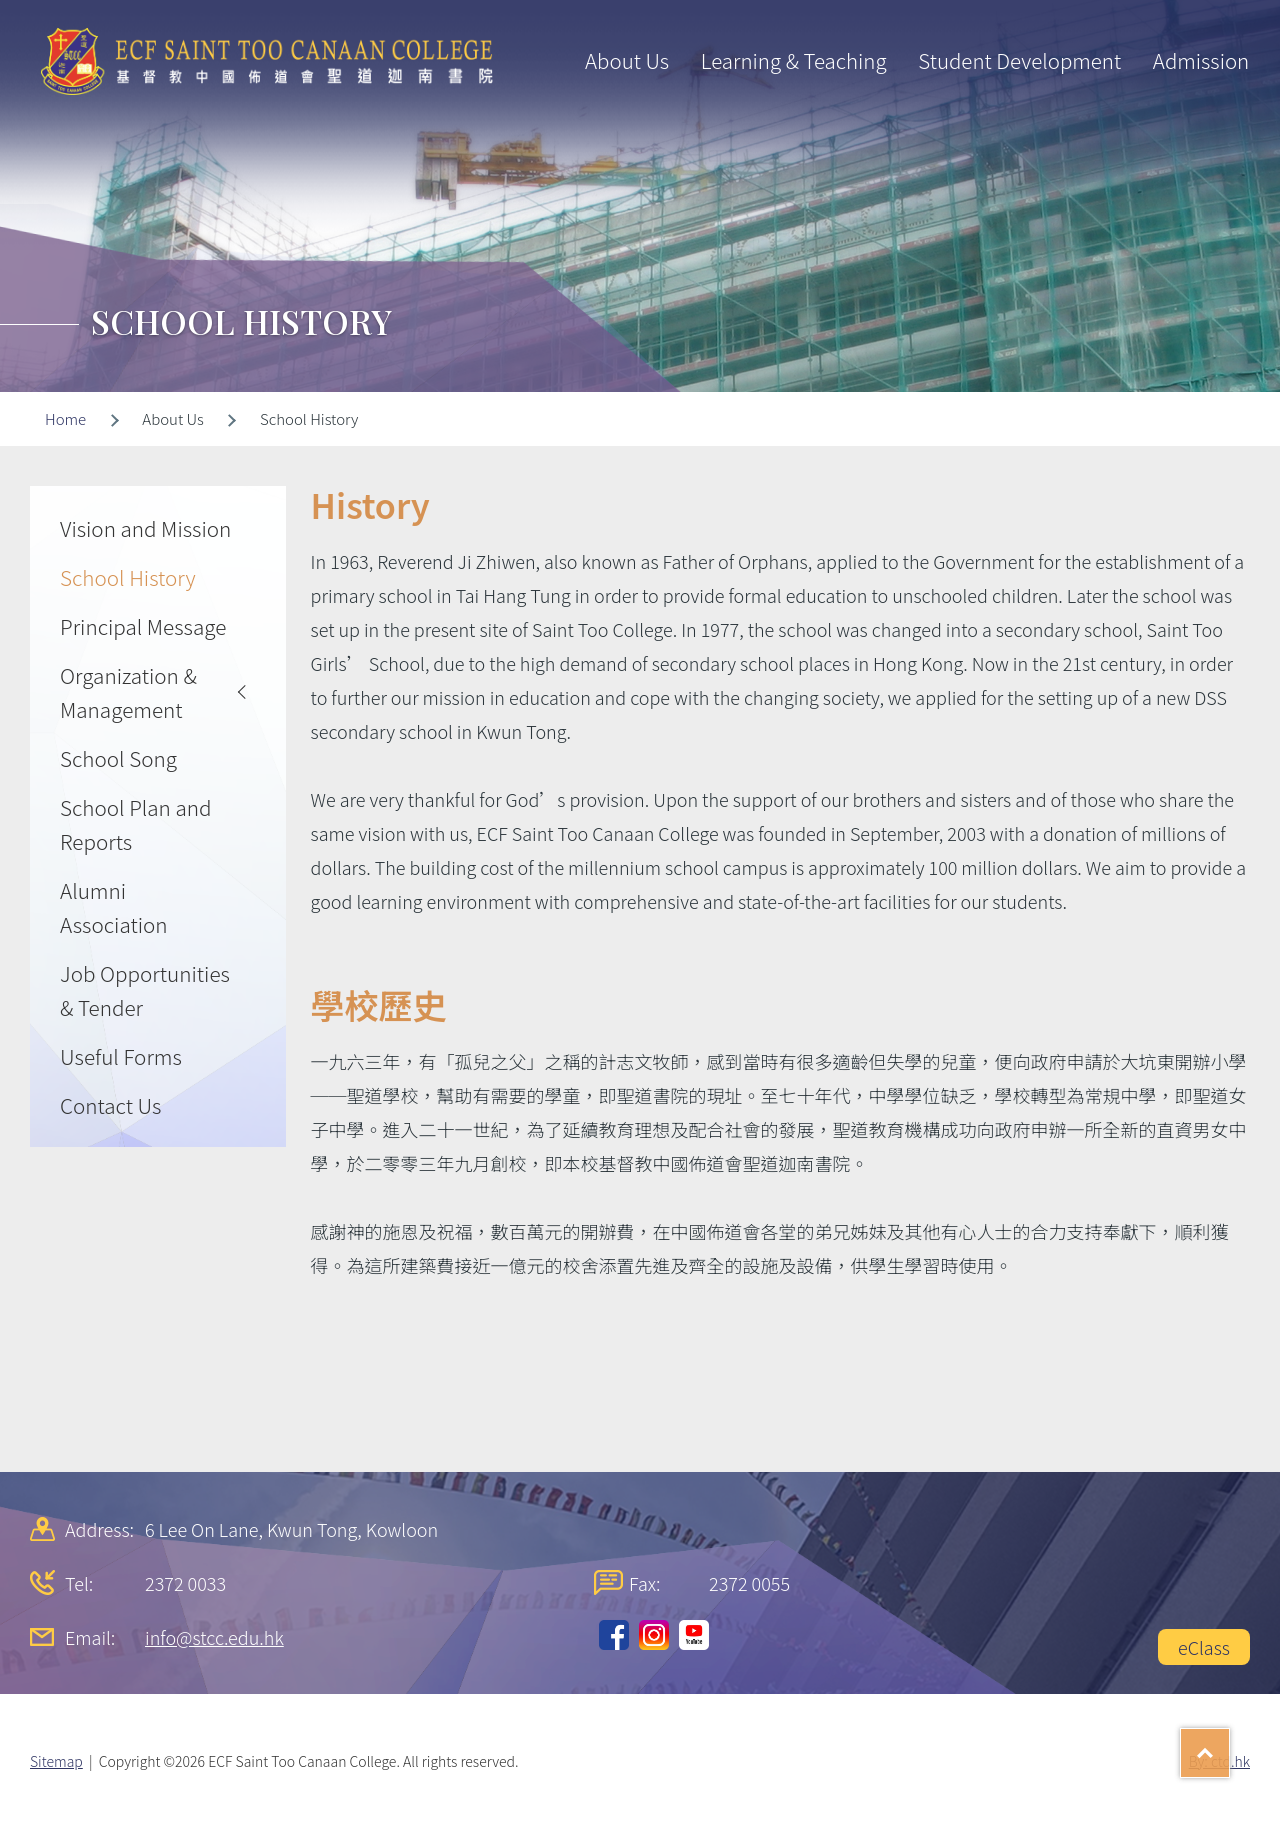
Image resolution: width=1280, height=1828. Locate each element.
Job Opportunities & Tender (145, 990)
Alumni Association (114, 907)
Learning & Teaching (794, 60)
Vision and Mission (145, 528)
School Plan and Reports (136, 824)
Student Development (1019, 60)
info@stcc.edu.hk (214, 1637)
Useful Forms (121, 1056)
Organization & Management (128, 692)
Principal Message (143, 626)
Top (1229, 1746)
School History (128, 577)
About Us (627, 60)
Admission (1201, 60)
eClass (1204, 1647)
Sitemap (56, 1761)
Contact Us (110, 1105)
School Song (118, 758)
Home (65, 418)
